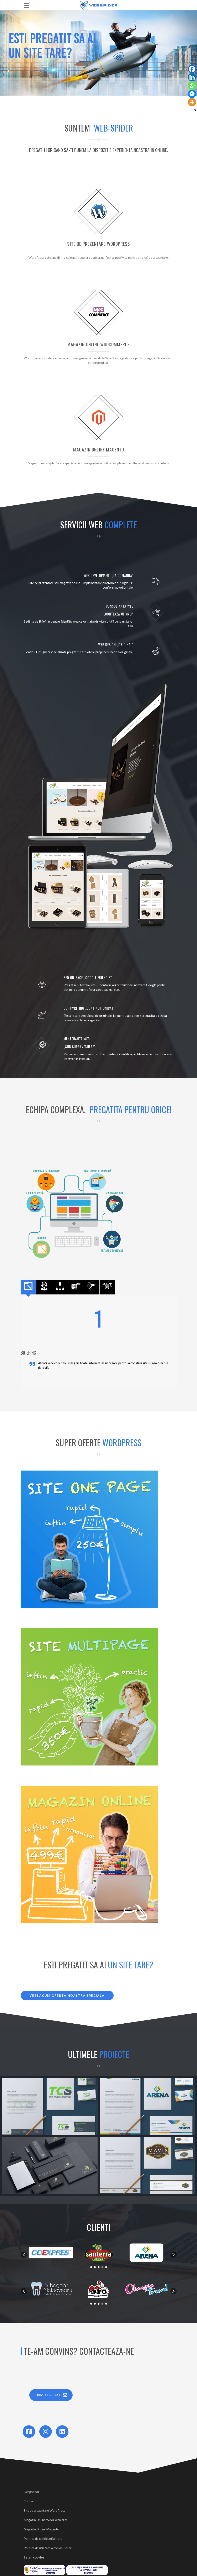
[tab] (28, 1287)
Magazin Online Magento (41, 2529)
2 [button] (95, 2267)
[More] (192, 102)
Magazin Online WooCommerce (46, 2520)
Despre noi (31, 2492)
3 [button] (98, 2267)
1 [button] (91, 2267)
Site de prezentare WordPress (44, 2510)
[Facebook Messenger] (192, 94)
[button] (24, 2255)
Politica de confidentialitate (43, 2538)
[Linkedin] (192, 77)
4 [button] (102, 2267)
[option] (51, 2252)
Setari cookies (34, 2557)
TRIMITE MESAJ (51, 2395)
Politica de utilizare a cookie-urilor (48, 2548)
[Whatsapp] (192, 85)
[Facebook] (192, 69)
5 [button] (106, 2267)
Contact (29, 2501)
